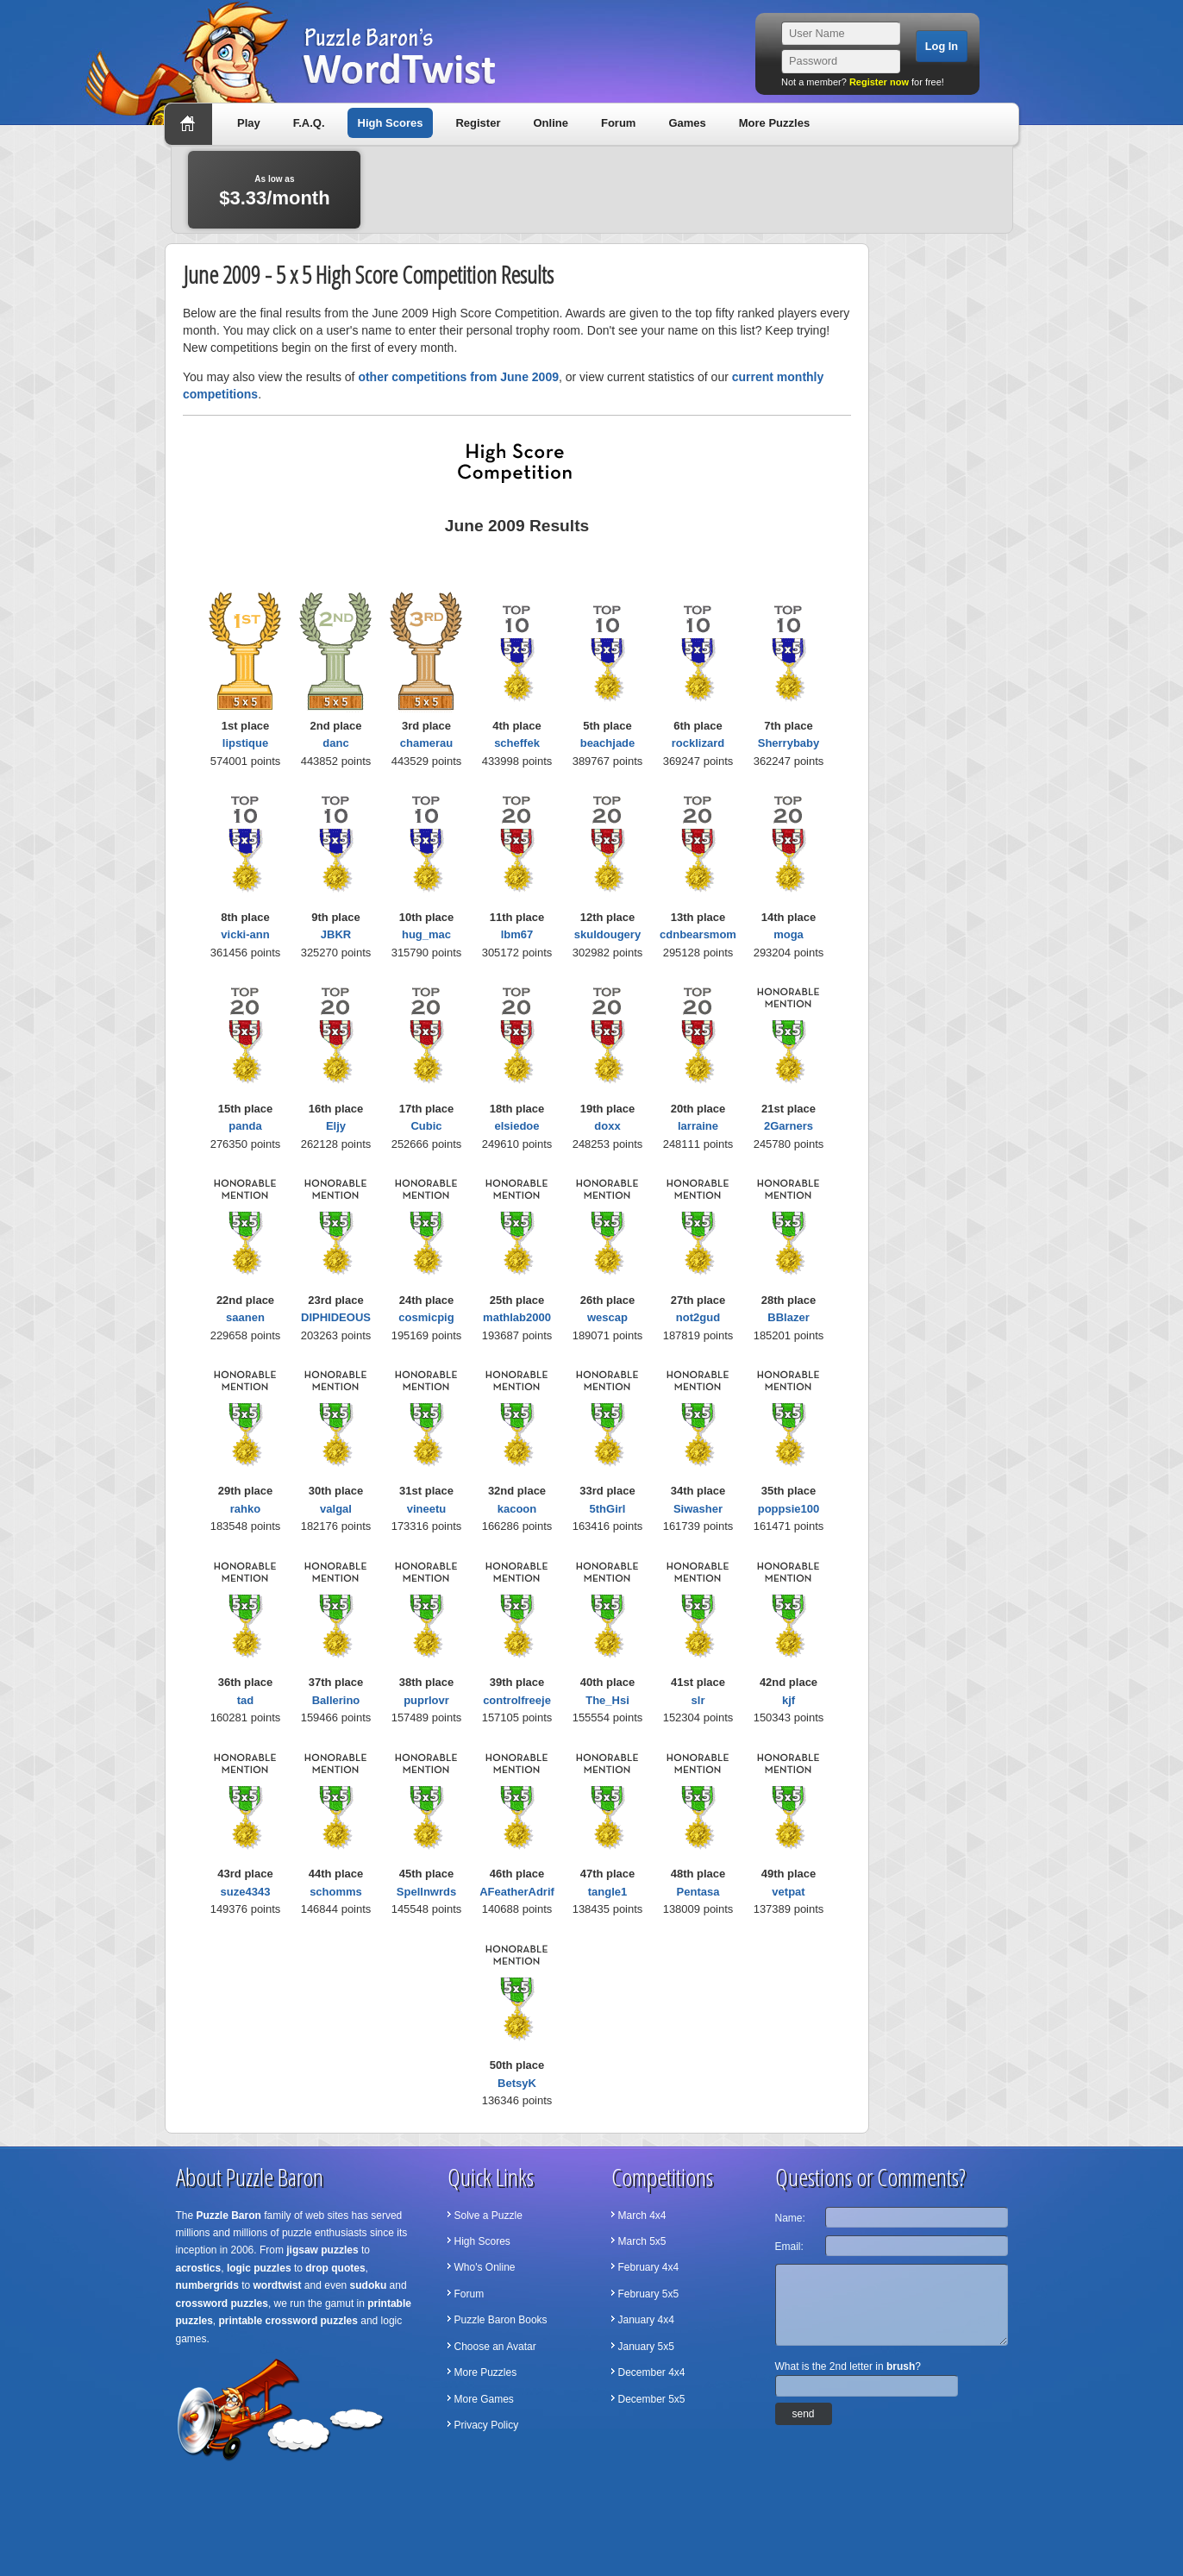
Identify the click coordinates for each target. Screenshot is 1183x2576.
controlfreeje (517, 1700)
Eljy (336, 1125)
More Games (484, 2399)
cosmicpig (426, 1317)
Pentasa (698, 1891)
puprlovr (426, 1700)
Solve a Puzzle (488, 2215)
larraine (698, 1125)
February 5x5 (648, 2294)
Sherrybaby (789, 742)
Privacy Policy (486, 2425)
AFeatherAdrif (516, 1891)
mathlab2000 (517, 1317)
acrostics (199, 2268)
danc (335, 742)
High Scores (390, 122)
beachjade (607, 742)
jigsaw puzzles (322, 2250)
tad (245, 1700)
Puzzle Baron (229, 2215)
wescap (607, 1317)
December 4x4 (651, 2372)
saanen (245, 1317)
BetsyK (517, 2083)
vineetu (427, 1508)
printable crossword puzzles (288, 2321)
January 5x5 (646, 2347)
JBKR (336, 934)
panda (244, 1125)
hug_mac (426, 934)
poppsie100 (789, 1508)
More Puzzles (774, 122)
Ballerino (336, 1700)
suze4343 (246, 1891)
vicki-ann (245, 934)
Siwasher (698, 1508)
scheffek (517, 742)
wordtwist (278, 2285)
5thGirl (608, 1508)
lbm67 (517, 934)
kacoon (517, 1508)
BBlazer (788, 1317)
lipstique (245, 742)
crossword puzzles (222, 2303)
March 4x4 (642, 2215)
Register (477, 122)
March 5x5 (642, 2241)
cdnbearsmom (698, 934)
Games (686, 122)
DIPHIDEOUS (336, 1317)
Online (550, 122)
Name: (790, 2218)
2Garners (788, 1125)
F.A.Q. (309, 122)
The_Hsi (607, 1700)
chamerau (426, 742)
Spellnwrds (426, 1891)
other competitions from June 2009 (458, 377)
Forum (618, 122)
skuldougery (607, 934)
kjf (788, 1700)
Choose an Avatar (495, 2347)
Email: (789, 2247)
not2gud (698, 1317)
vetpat (788, 1891)
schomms (336, 1891)
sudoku (368, 2285)
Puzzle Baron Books (501, 2320)
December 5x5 (651, 2399)
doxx (607, 1125)
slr (698, 1700)
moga (788, 934)
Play (248, 122)
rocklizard (698, 742)
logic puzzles (259, 2268)
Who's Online (485, 2267)
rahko (245, 1508)
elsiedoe (516, 1125)
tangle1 (608, 1891)
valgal (336, 1508)
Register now (879, 82)
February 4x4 (648, 2267)
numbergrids (207, 2285)
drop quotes (335, 2268)
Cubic (425, 1125)
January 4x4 (646, 2320)
